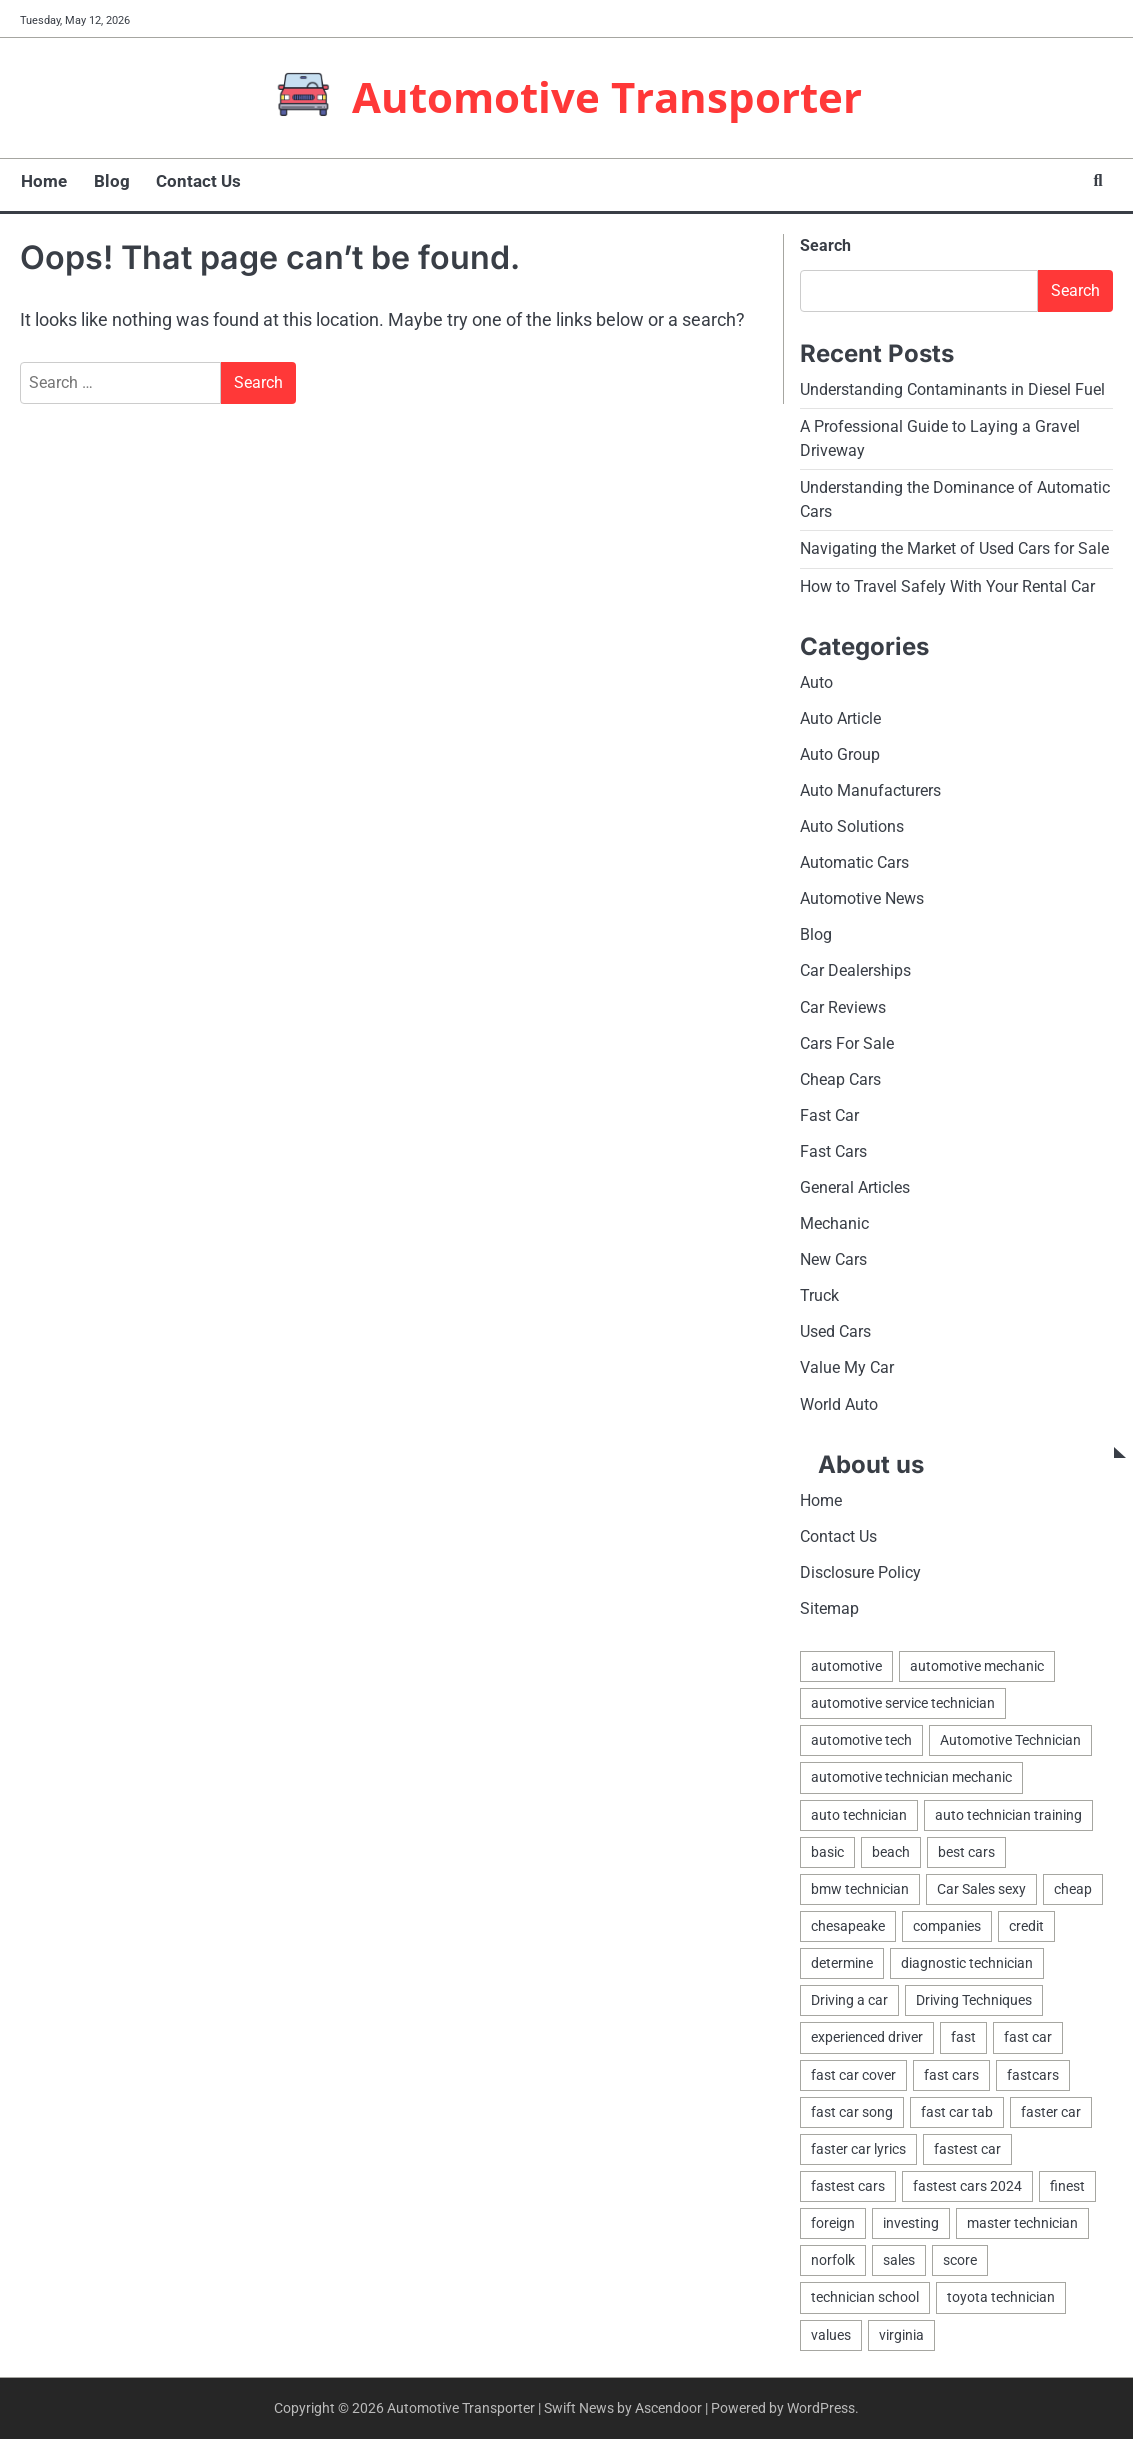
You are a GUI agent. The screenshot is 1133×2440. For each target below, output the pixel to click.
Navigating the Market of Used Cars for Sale (954, 549)
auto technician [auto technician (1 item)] (859, 1816)
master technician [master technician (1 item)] (1022, 2225)
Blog (110, 181)
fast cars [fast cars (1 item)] (951, 2076)
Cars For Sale (847, 1043)
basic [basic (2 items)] (827, 1853)
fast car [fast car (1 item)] (1028, 2039)
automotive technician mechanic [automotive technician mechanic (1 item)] (911, 1779)
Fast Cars (833, 1152)
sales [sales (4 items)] (899, 2262)
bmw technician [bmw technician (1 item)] (860, 1890)
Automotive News (862, 899)
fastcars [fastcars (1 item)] (1033, 2076)
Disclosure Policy (860, 1573)
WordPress (821, 2409)
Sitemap (829, 1609)
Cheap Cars (840, 1080)
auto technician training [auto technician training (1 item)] (1008, 1816)
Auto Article (840, 718)
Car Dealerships (855, 971)
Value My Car (847, 1369)
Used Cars (835, 1333)
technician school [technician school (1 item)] (865, 2299)
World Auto (839, 1405)
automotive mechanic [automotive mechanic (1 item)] (977, 1668)
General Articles (855, 1188)
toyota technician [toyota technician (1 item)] (1001, 2299)
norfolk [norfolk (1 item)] (833, 2262)
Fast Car (829, 1116)
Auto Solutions (852, 827)
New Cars (833, 1260)
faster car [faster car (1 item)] (1051, 2113)
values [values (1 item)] (831, 2336)
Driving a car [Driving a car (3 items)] (849, 2002)
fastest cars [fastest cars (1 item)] (848, 2187)
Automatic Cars (854, 863)
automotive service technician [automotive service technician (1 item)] (903, 1705)
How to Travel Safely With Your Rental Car (947, 586)
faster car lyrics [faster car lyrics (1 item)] (858, 2150)
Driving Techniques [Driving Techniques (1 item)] (974, 2002)
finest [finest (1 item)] (1067, 2187)
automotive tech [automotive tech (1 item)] (861, 1742)
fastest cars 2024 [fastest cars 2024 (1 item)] (967, 2187)
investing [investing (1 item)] (911, 2225)
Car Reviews (843, 1007)
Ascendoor (668, 2409)
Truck (819, 1296)
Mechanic (834, 1224)
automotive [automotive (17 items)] (846, 1668)
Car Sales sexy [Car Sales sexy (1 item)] (981, 1890)
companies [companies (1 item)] (947, 1927)
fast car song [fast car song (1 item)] (852, 2113)
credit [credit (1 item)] (1026, 1927)
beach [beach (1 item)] (891, 1853)
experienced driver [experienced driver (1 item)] (867, 2039)
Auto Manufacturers (870, 790)
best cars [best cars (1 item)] (966, 1853)
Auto (816, 682)
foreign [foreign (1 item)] (833, 2225)
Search (825, 245)
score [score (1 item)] (960, 2262)
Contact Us (196, 181)
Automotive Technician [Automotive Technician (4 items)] (1010, 1742)
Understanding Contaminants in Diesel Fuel (952, 389)
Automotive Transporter (607, 96)
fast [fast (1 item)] (963, 2039)
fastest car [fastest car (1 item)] (967, 2150)
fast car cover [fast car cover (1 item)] (853, 2076)
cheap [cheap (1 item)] (1073, 1890)
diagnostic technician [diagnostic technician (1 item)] (967, 1965)
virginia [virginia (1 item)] (901, 2336)
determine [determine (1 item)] (842, 1965)
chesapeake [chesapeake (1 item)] (848, 1927)
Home (43, 181)
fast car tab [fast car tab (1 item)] (957, 2113)
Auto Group (840, 754)
